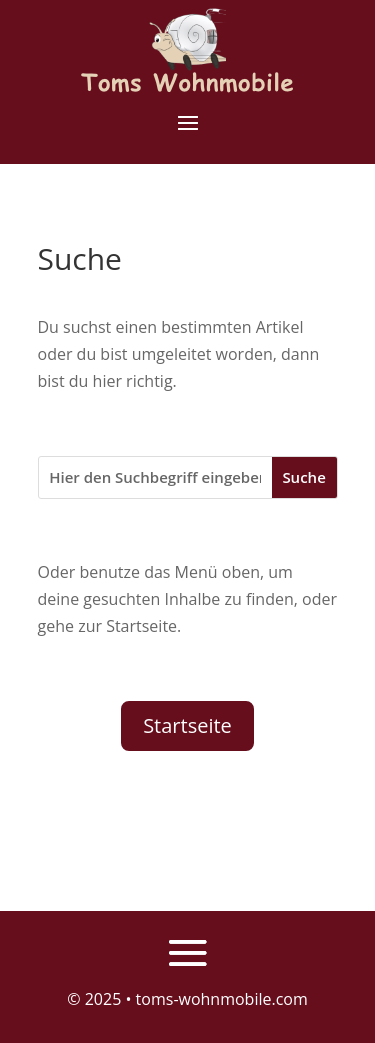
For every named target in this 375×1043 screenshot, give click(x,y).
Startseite (187, 725)
